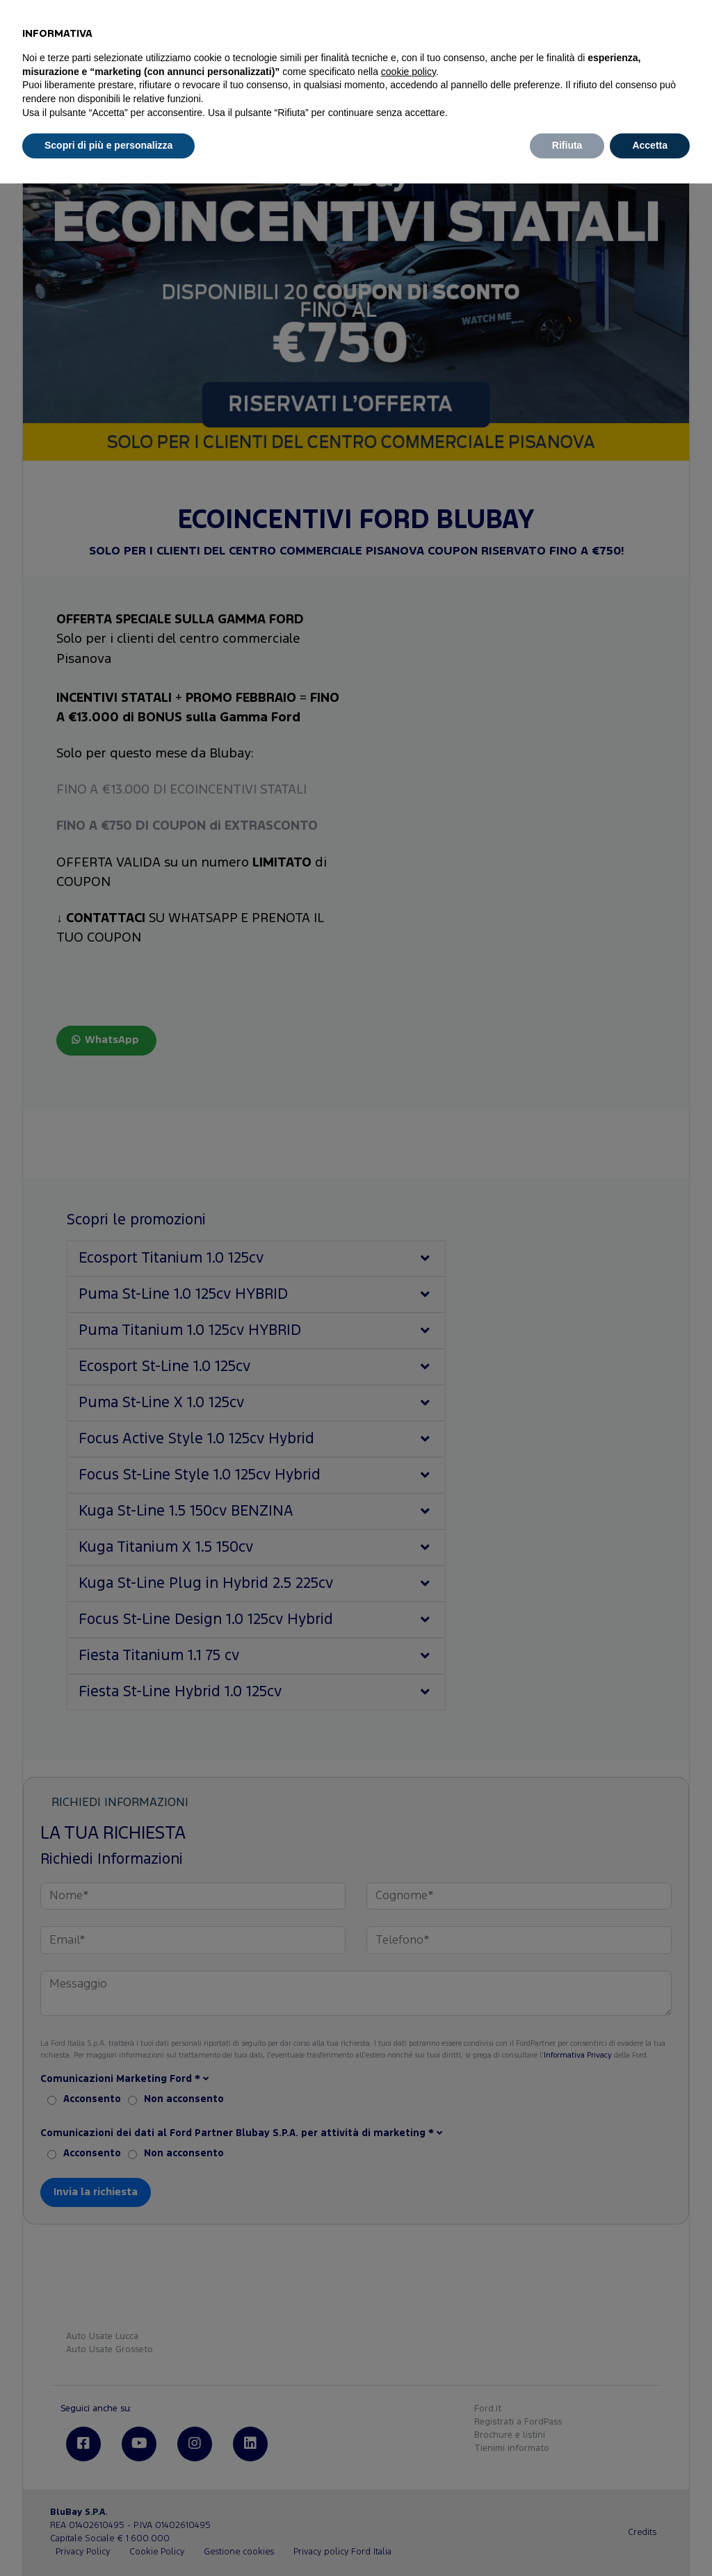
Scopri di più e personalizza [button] (108, 145)
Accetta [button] (650, 145)
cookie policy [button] (408, 71)
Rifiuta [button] (567, 145)
